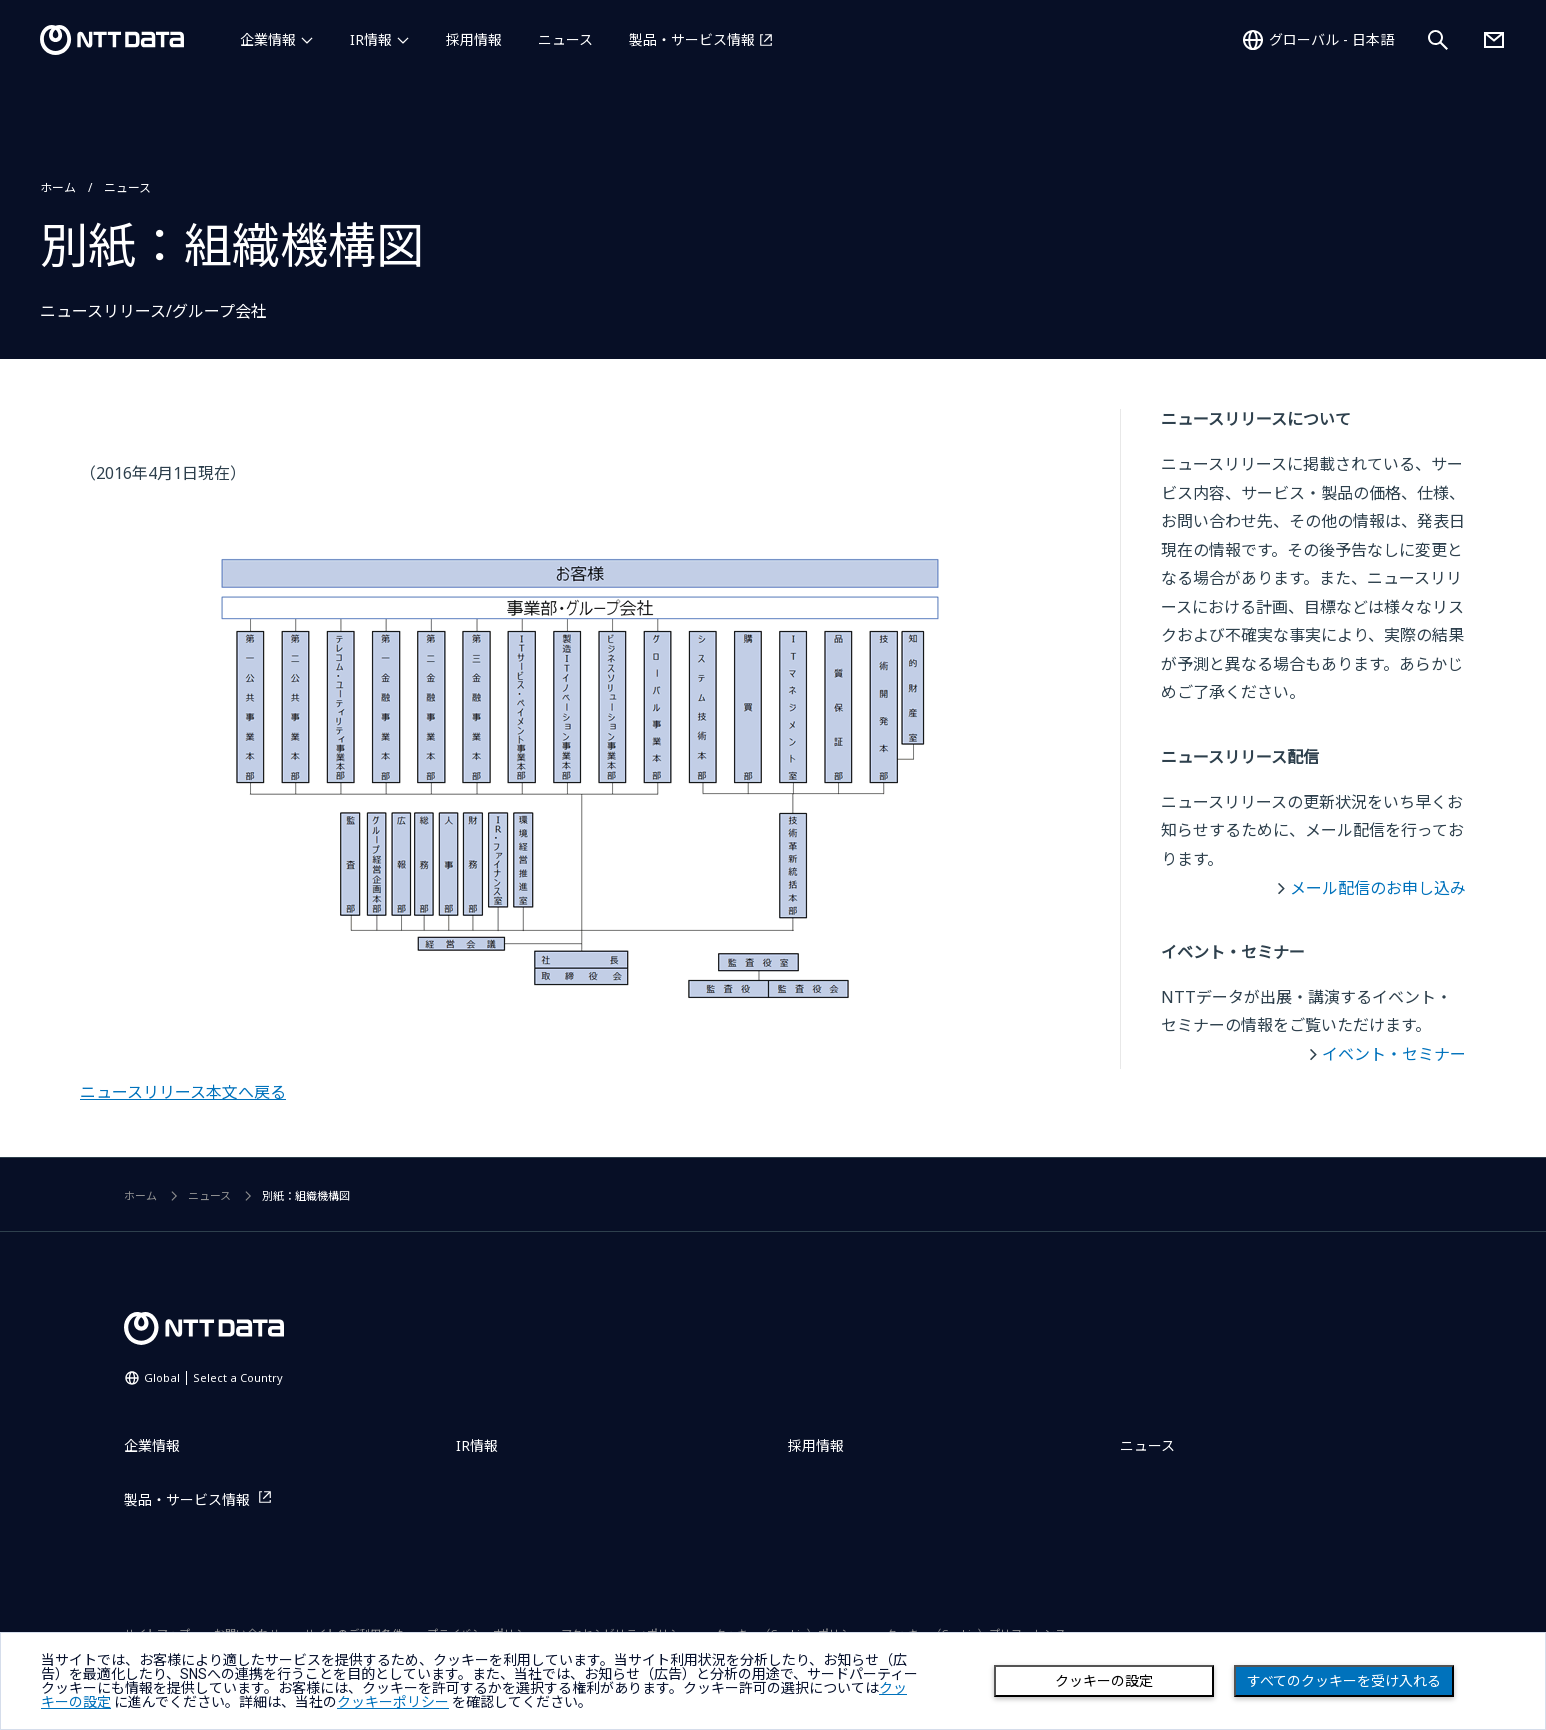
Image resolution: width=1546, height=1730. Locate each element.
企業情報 (268, 39)
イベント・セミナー (1394, 1054)
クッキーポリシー (393, 1702)
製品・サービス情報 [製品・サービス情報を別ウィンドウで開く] (692, 39)
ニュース (565, 39)
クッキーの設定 (1104, 1681)
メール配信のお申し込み (1378, 888)
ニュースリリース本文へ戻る (183, 1092)
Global (213, 1377)
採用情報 (474, 39)
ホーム (58, 187)
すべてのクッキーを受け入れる (1344, 1681)
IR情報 (371, 39)
